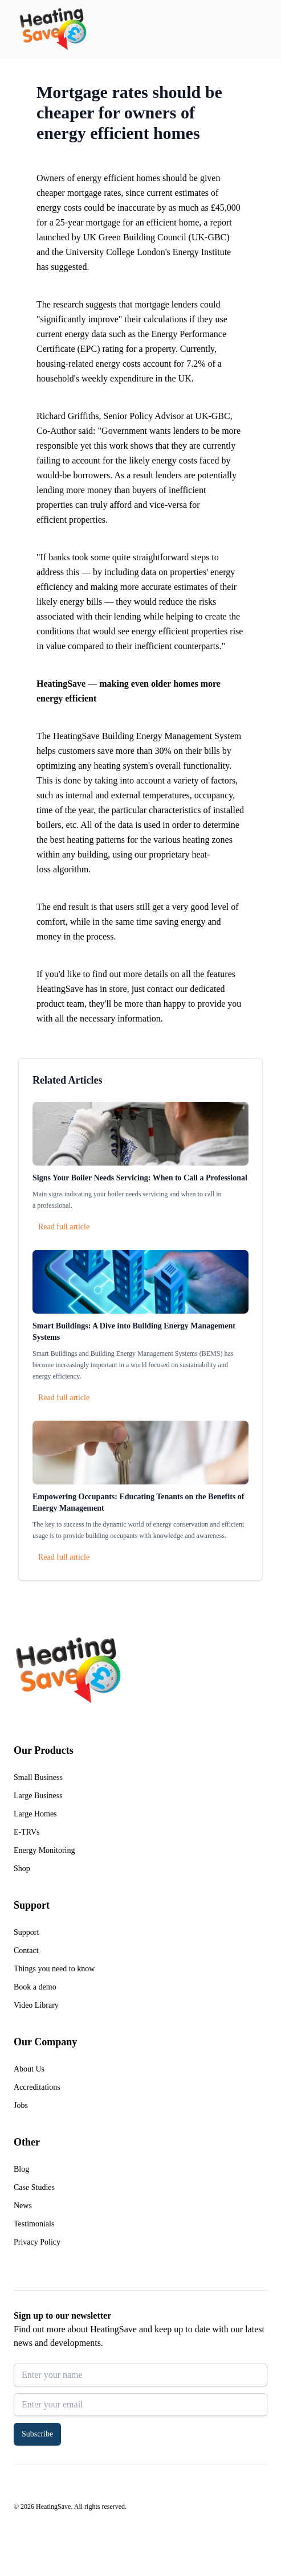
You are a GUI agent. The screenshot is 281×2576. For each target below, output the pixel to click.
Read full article (63, 1227)
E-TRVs (27, 1832)
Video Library (36, 2005)
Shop (22, 1868)
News (23, 2205)
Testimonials (34, 2224)
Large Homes (35, 1814)
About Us (29, 2069)
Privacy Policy (37, 2242)
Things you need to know (54, 1968)
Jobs (21, 2105)
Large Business (38, 1795)
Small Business (38, 1777)
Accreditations (37, 2087)
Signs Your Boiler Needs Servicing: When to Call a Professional (139, 1178)
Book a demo (35, 1987)
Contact (26, 1950)
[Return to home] (52, 29)
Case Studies (34, 2187)
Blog (21, 2169)
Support (26, 1932)
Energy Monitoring (44, 1850)
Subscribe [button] (37, 2434)
